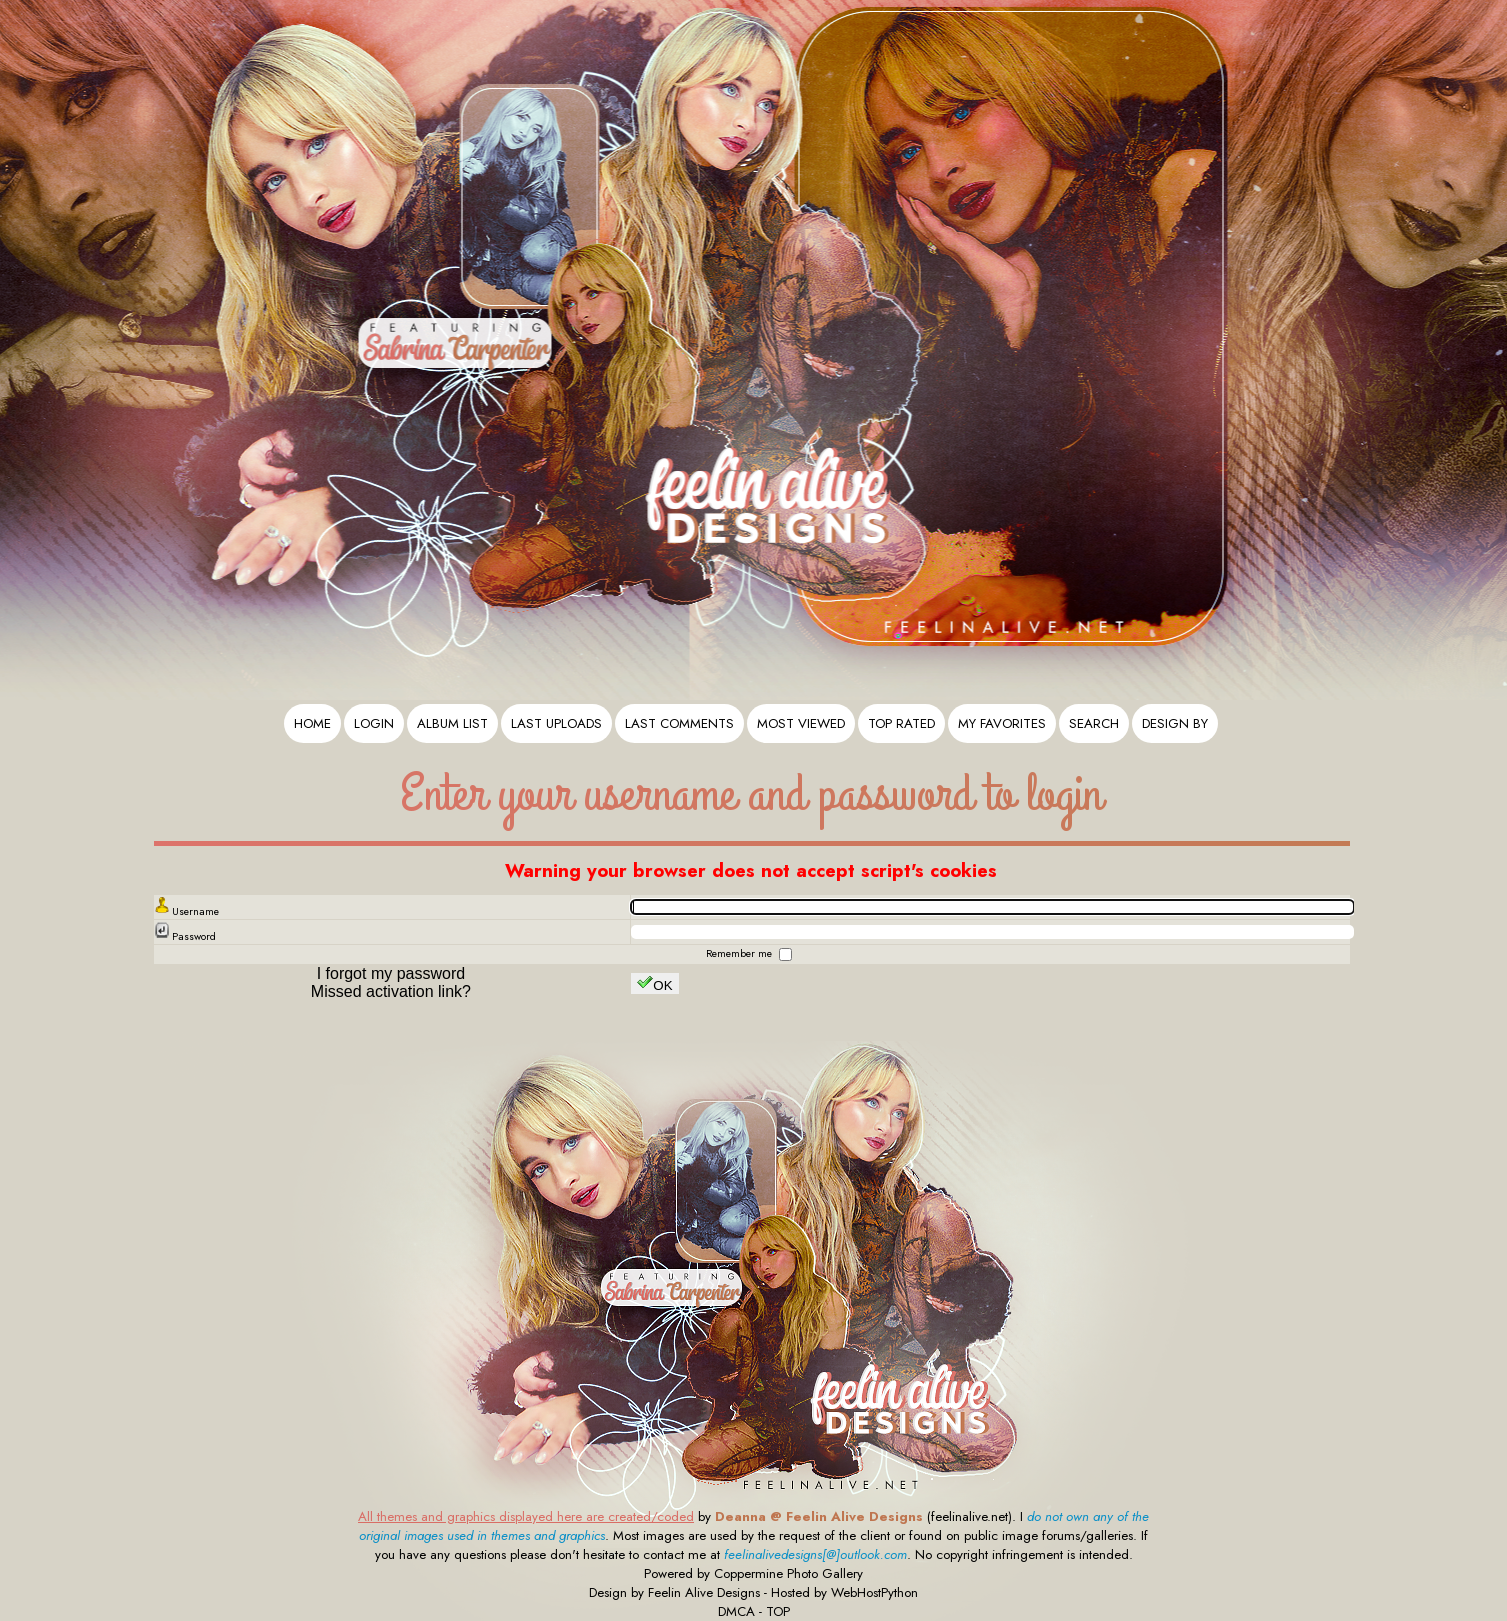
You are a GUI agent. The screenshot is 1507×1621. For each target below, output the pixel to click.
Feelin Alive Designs (704, 1592)
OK (654, 983)
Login (374, 723)
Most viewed (801, 723)
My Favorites (1002, 723)
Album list (452, 723)
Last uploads (556, 723)
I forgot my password (391, 973)
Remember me (740, 953)
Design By (1175, 723)
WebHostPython (874, 1592)
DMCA (736, 1611)
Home (312, 723)
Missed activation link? (391, 991)
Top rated (901, 723)
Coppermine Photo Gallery (788, 1573)
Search (1094, 723)
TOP (778, 1611)
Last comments (679, 723)
